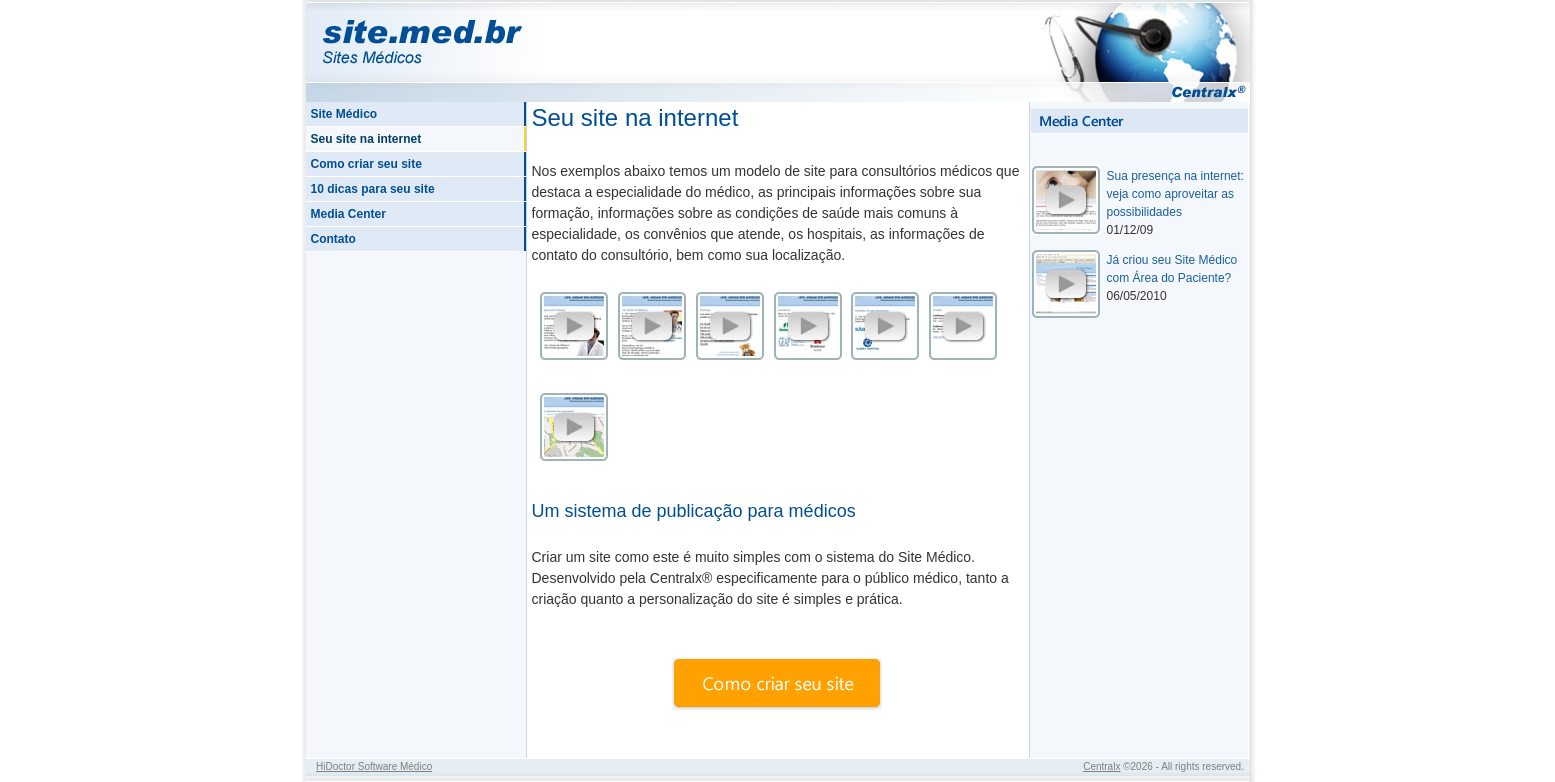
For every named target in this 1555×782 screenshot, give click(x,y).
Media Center (348, 214)
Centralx (1101, 766)
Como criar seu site (366, 164)
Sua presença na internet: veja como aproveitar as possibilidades (1175, 194)
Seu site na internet (366, 139)
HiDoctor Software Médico (374, 766)
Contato (333, 239)
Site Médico (344, 114)
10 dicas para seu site (373, 189)
